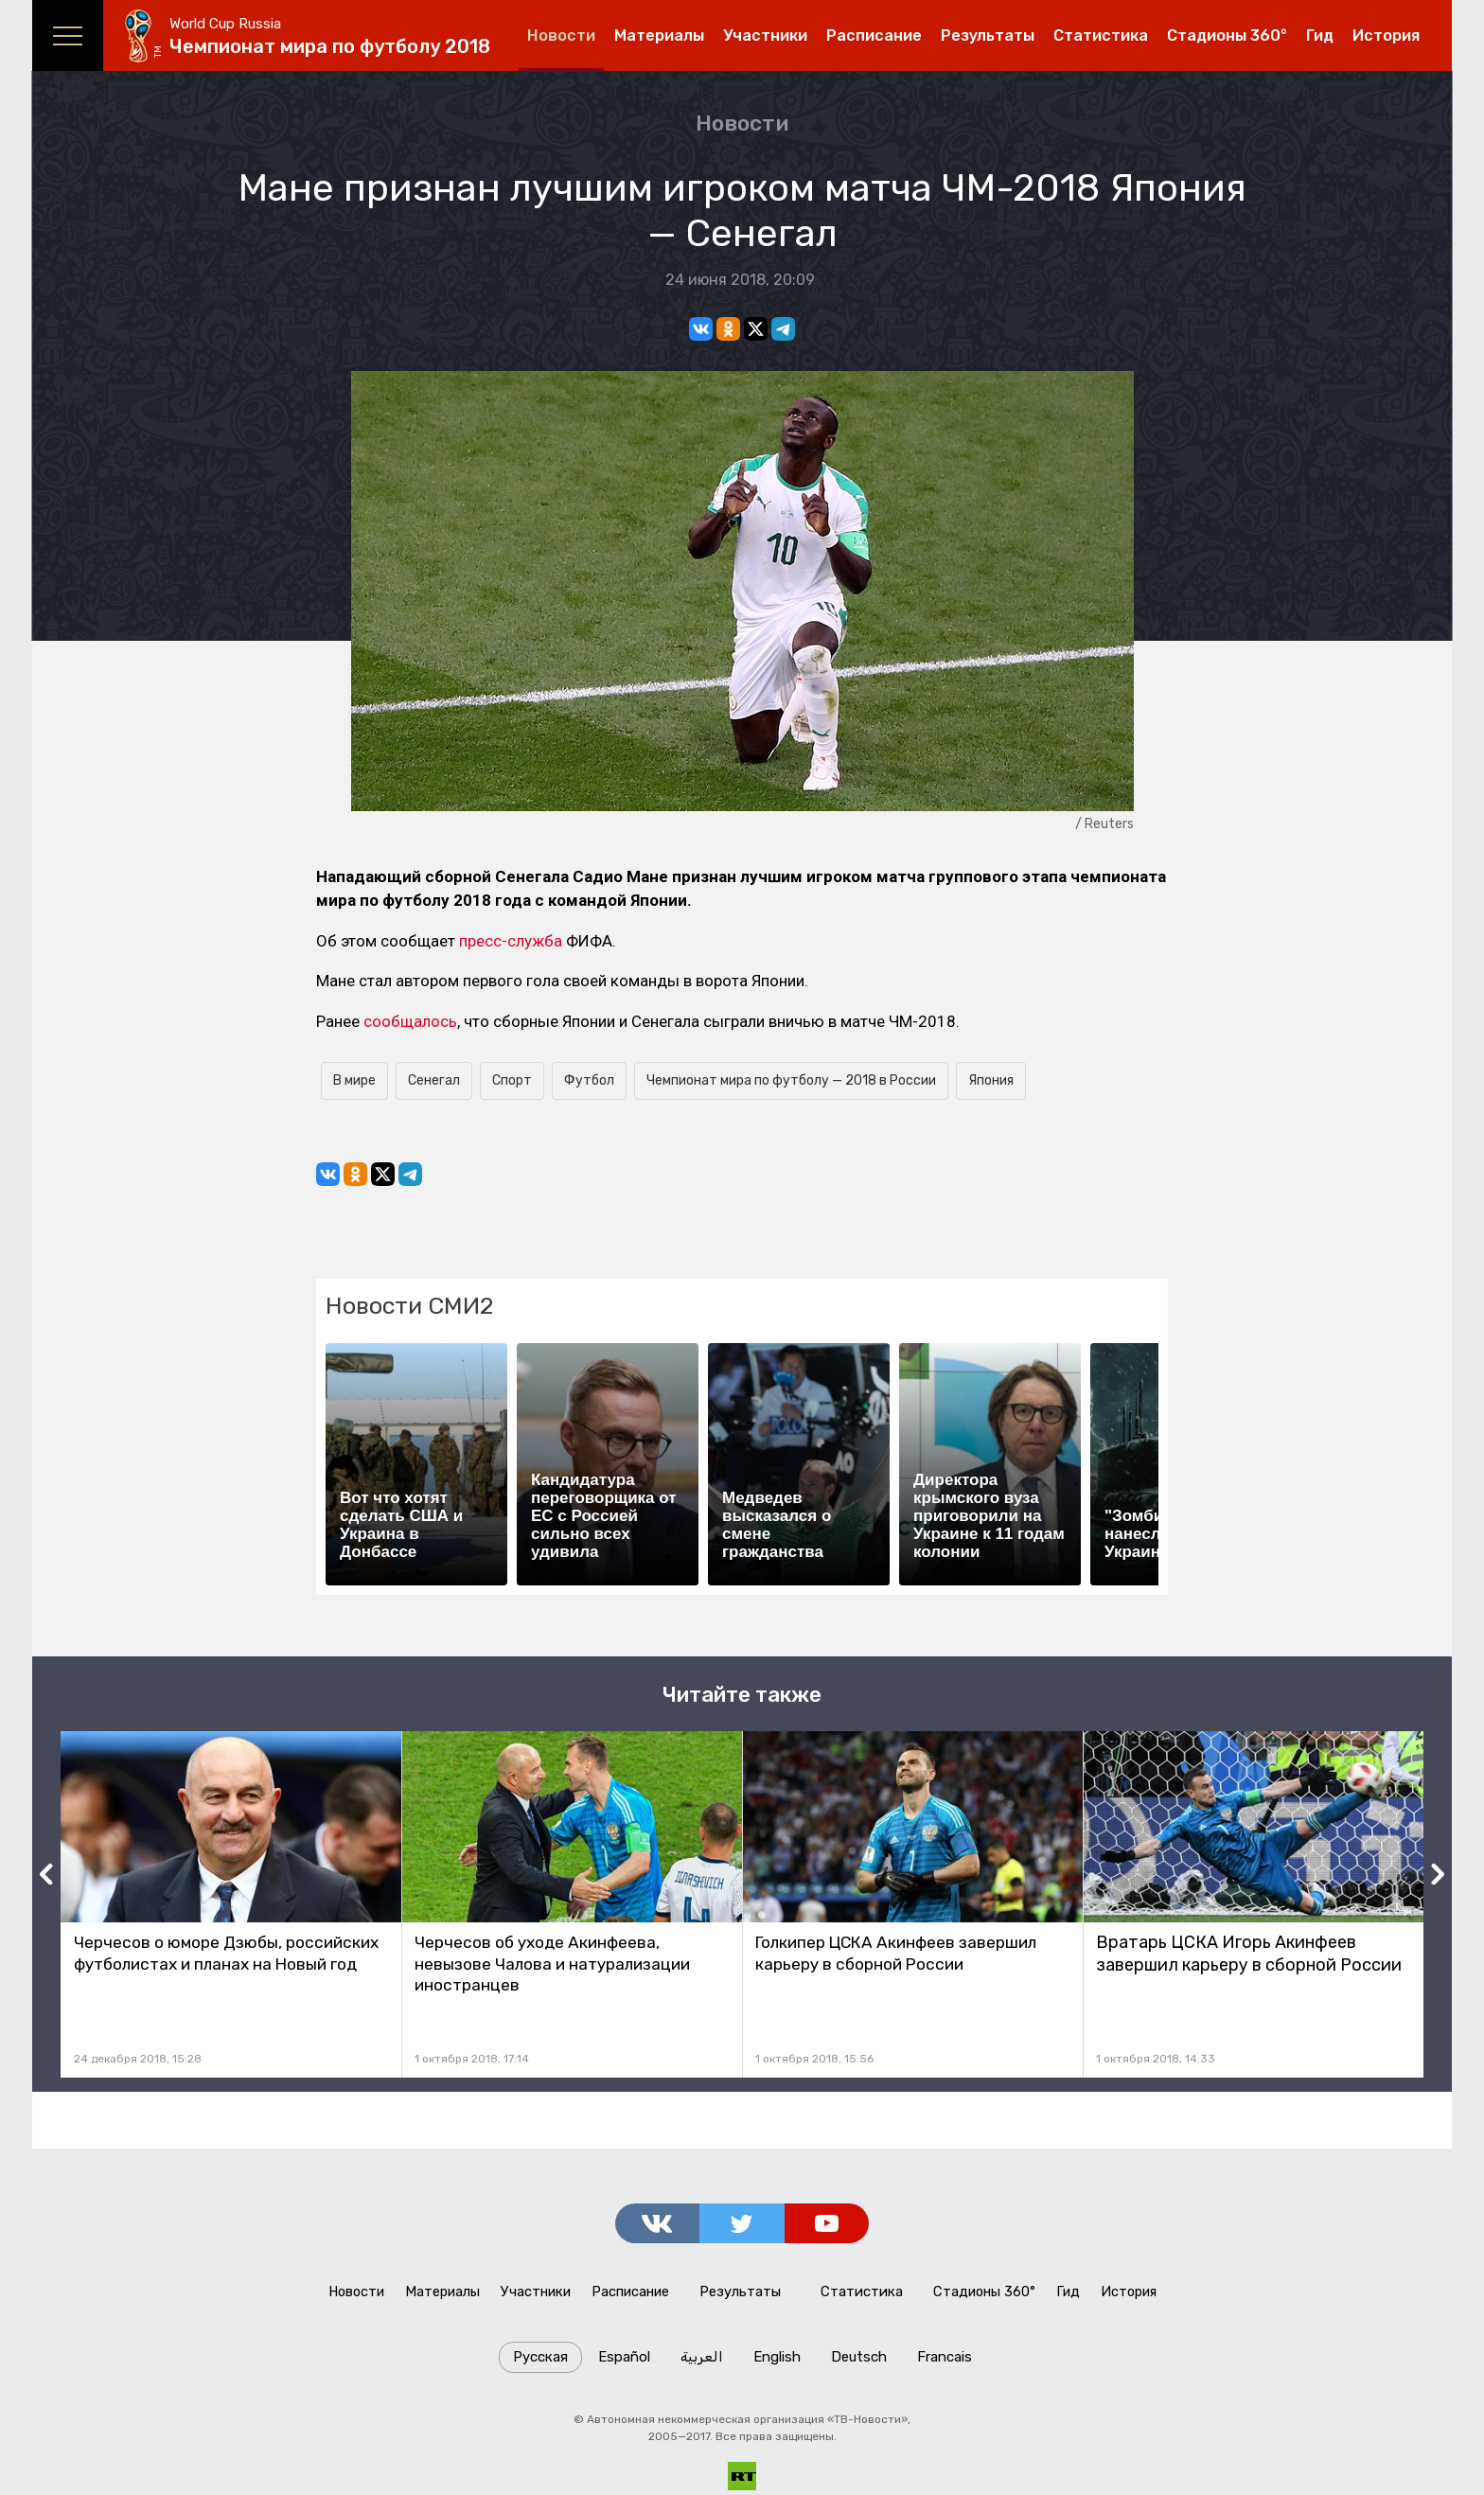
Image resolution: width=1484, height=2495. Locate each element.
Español (624, 2361)
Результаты (987, 35)
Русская (540, 2361)
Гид (1320, 35)
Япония (991, 1080)
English (777, 2361)
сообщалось (410, 1021)
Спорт (512, 1080)
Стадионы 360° (1227, 35)
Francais (944, 2361)
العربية (701, 2361)
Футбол (589, 1080)
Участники (765, 35)
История (1386, 35)
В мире (354, 1080)
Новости (561, 35)
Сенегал (434, 1080)
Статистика (1100, 35)
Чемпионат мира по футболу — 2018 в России (791, 1080)
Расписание (874, 35)
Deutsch (859, 2361)
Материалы (659, 35)
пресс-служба (510, 940)
